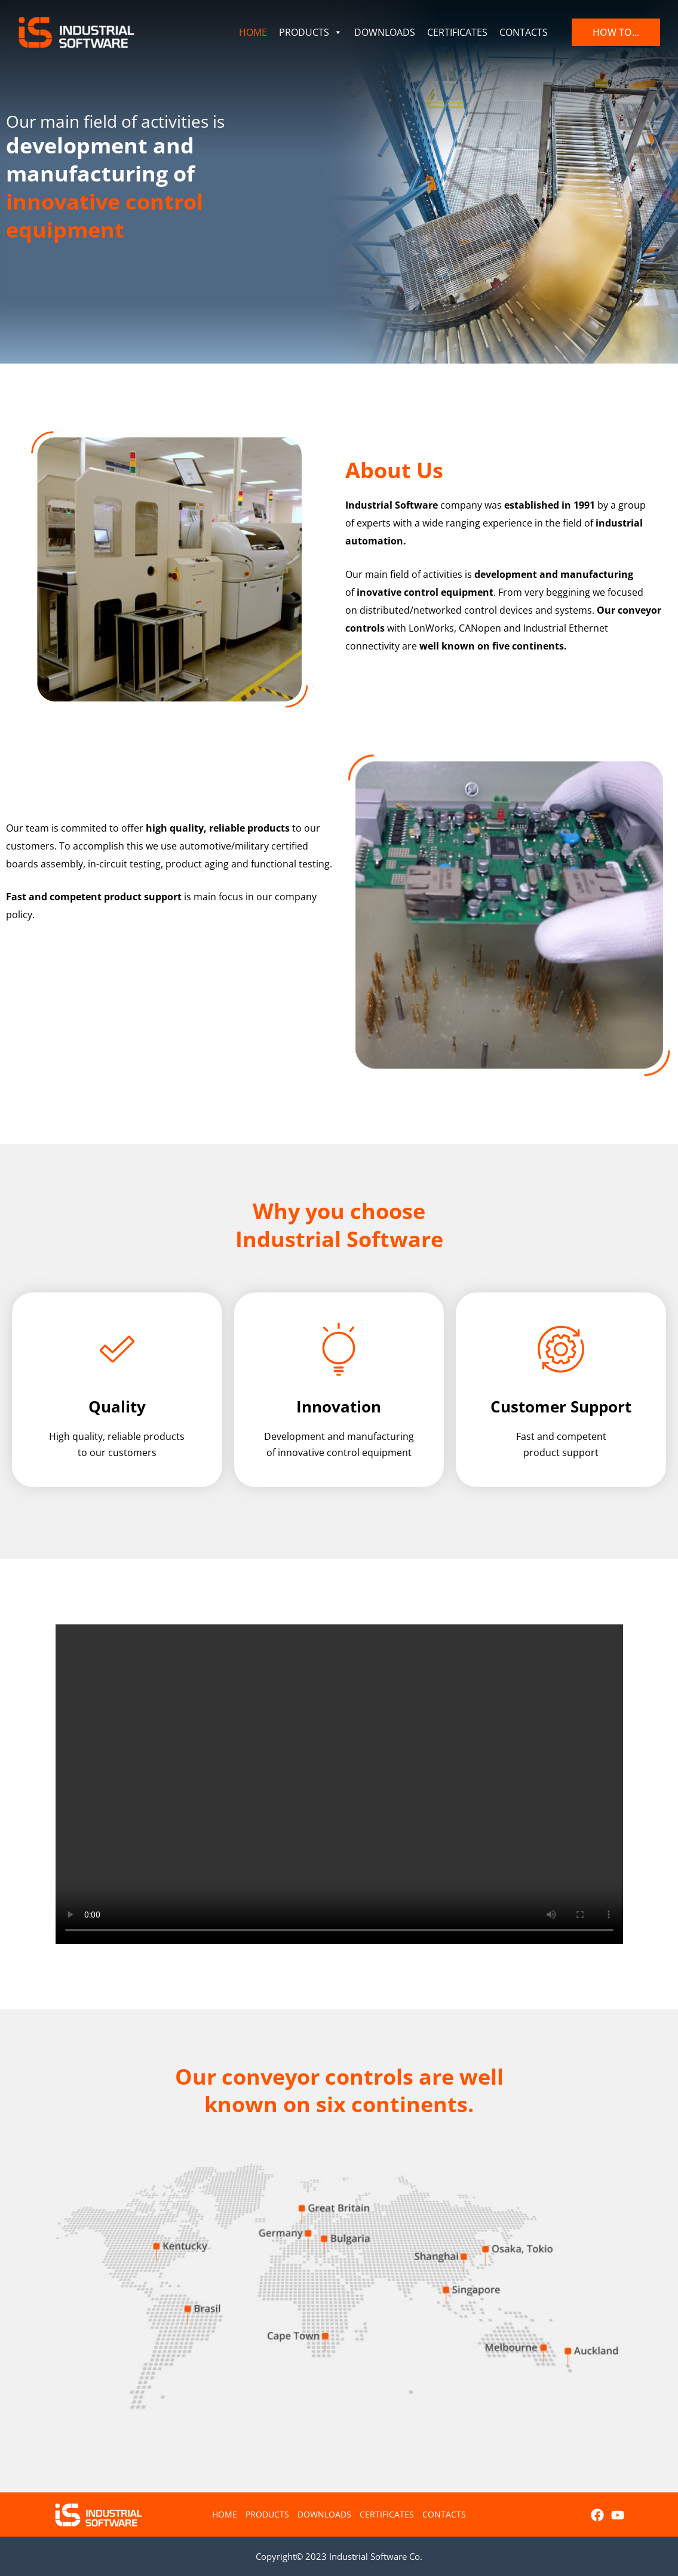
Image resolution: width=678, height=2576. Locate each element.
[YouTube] (617, 2515)
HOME (253, 32)
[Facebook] (597, 2515)
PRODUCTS (310, 32)
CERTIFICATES (457, 32)
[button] (616, 32)
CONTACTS (523, 32)
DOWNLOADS (384, 32)
